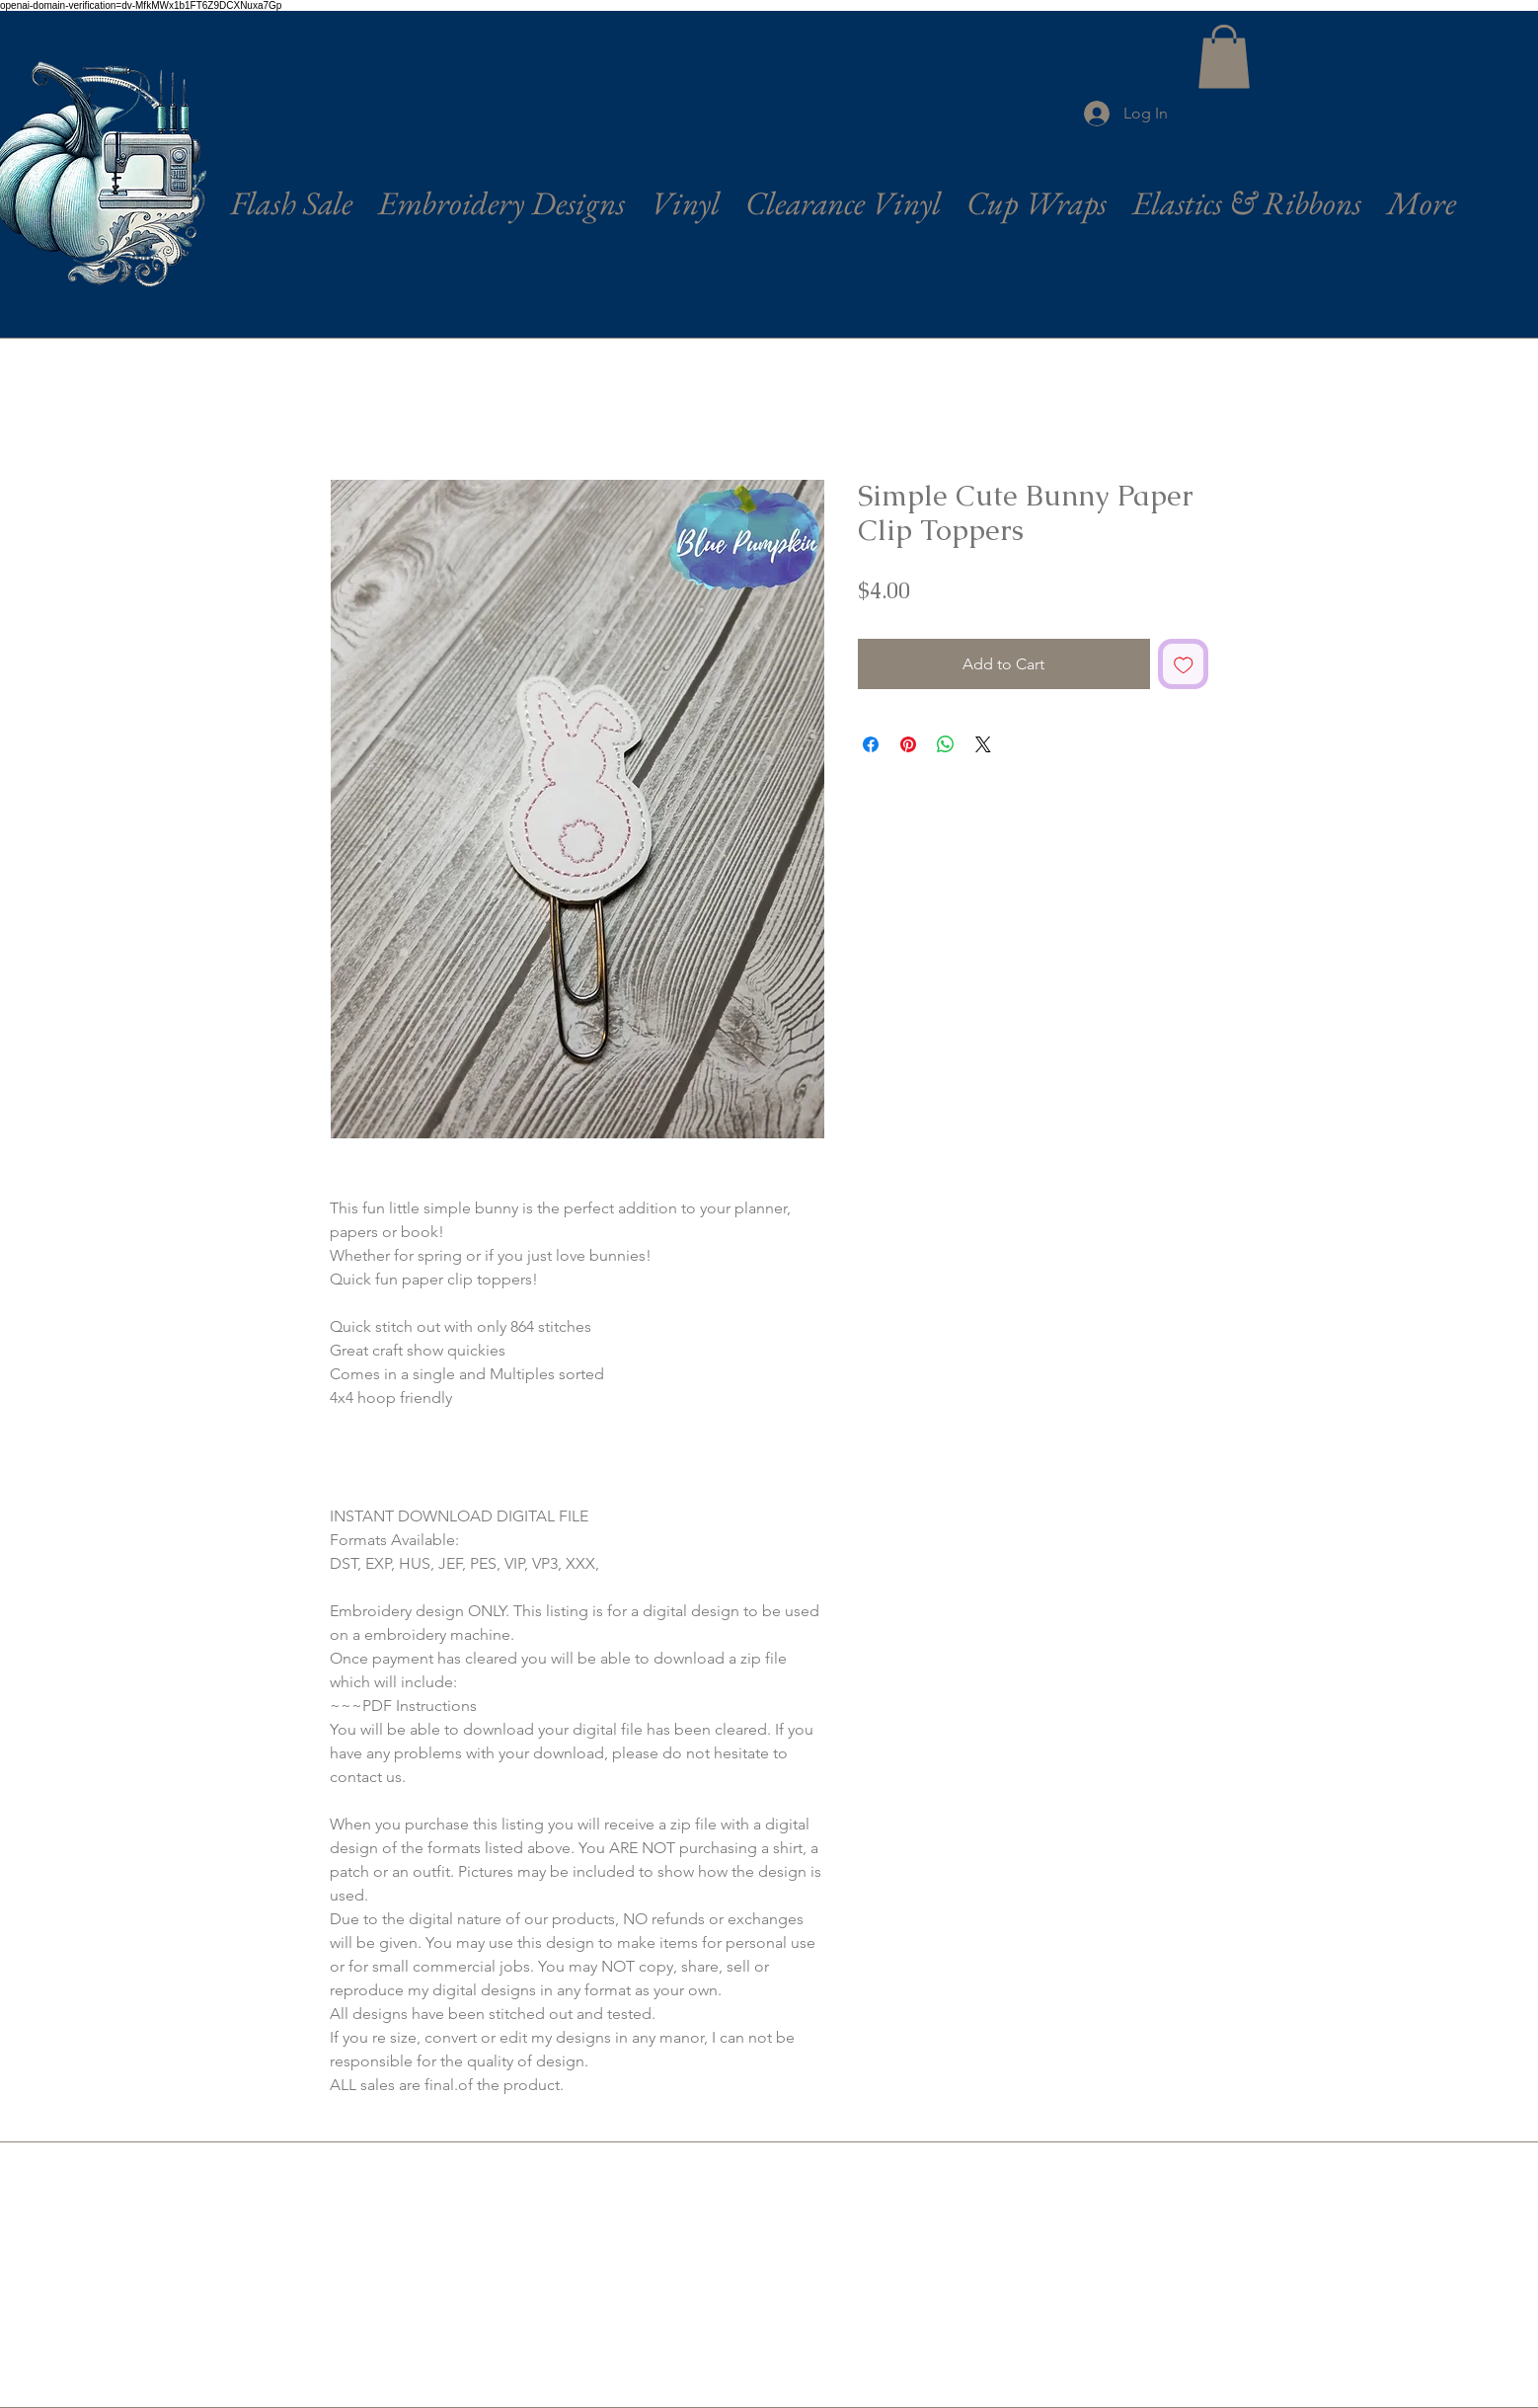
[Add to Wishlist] (1183, 664)
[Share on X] (983, 744)
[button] (1224, 57)
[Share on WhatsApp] (946, 744)
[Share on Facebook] (871, 744)
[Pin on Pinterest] (908, 744)
